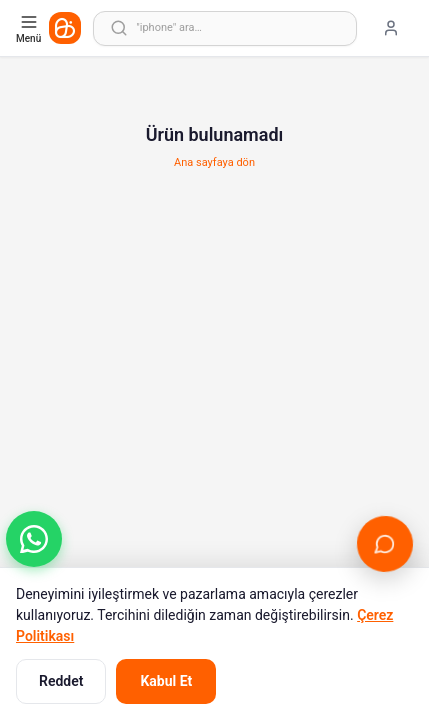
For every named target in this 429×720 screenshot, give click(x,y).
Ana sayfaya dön (214, 162)
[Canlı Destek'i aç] (385, 544)
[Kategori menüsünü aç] (30, 28)
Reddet (61, 681)
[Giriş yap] (391, 28)
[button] (34, 539)
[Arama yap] (225, 28)
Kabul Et (166, 681)
